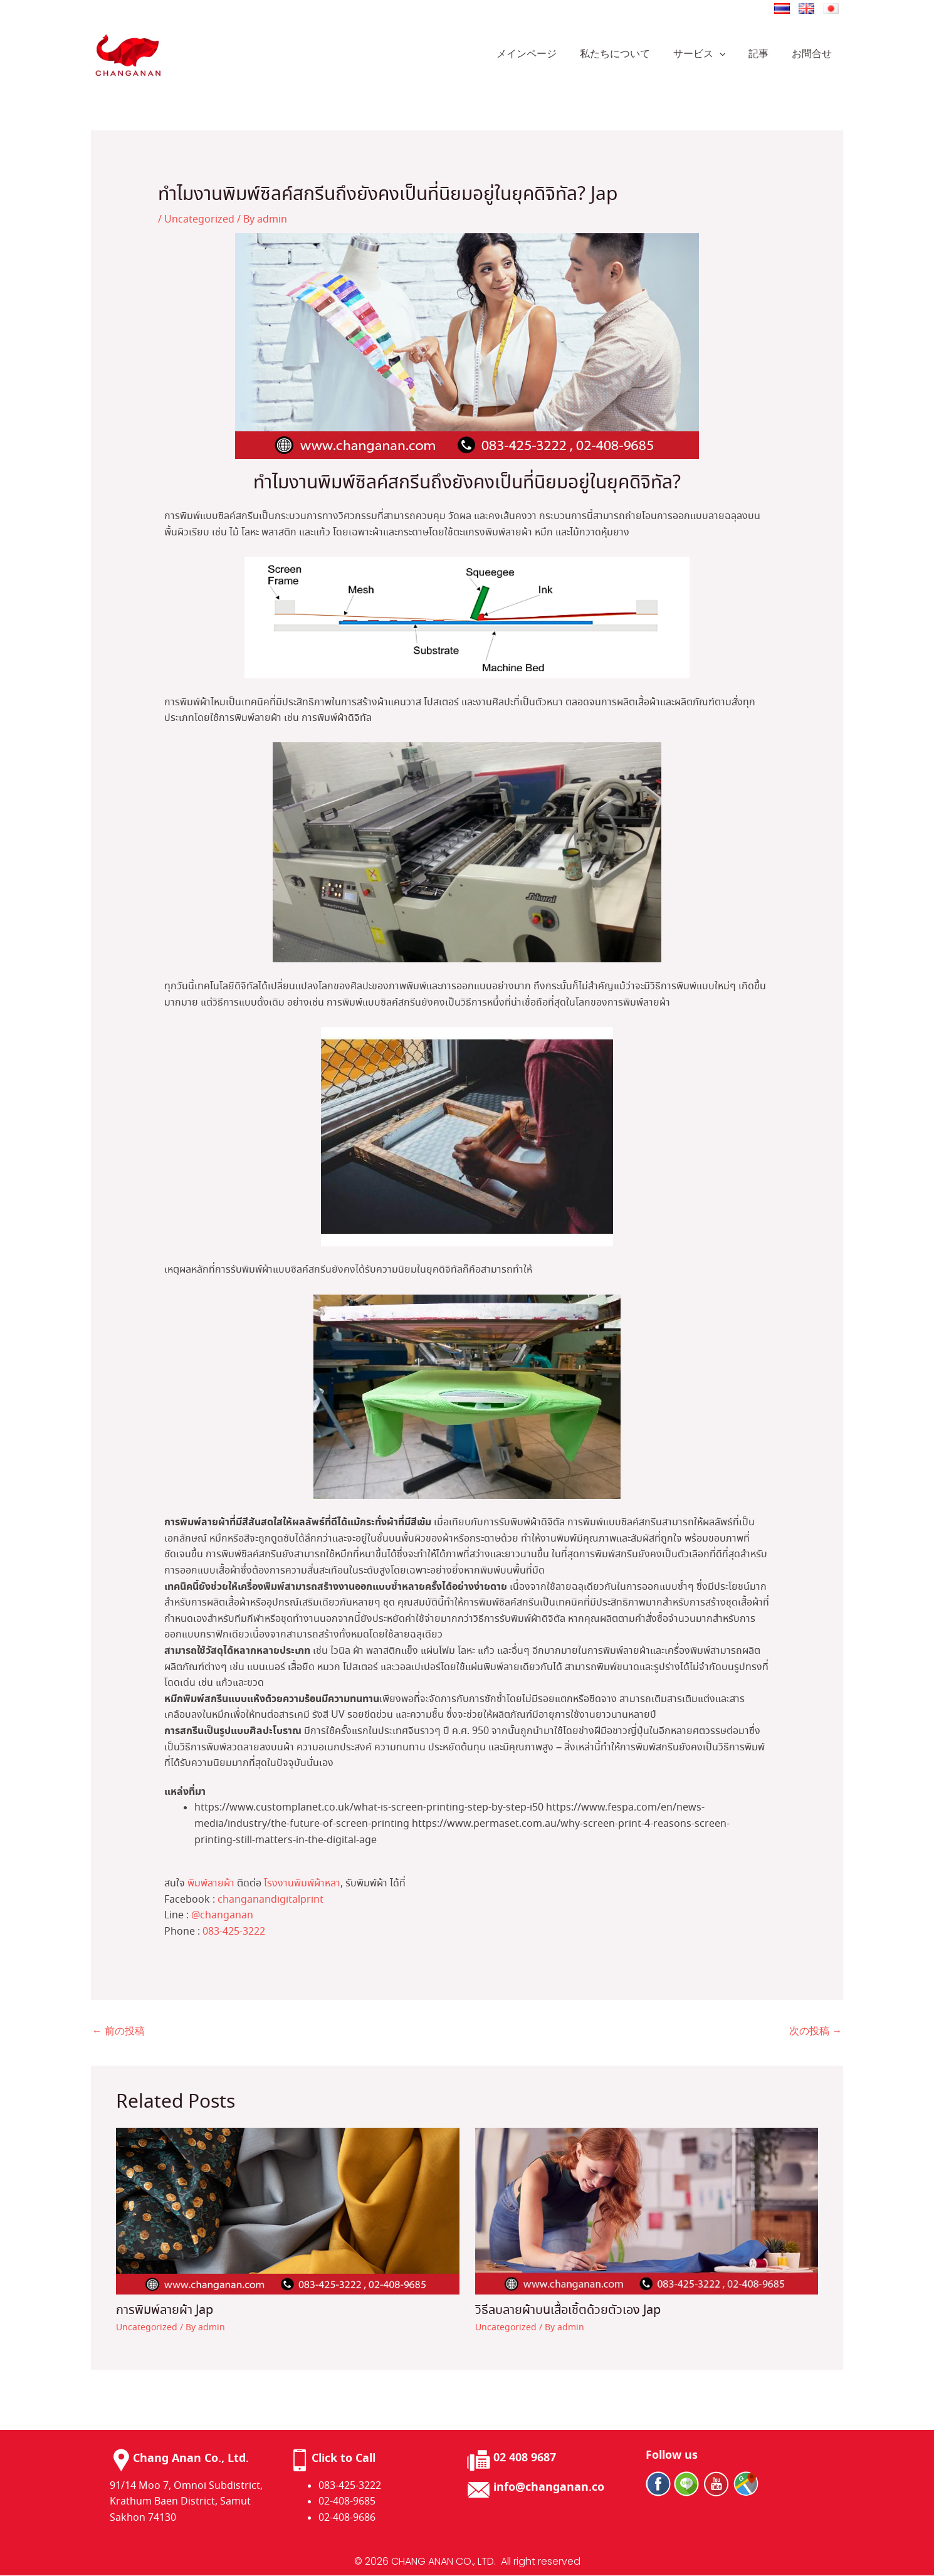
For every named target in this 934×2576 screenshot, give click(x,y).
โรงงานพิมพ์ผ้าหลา (302, 1883)
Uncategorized (199, 220)
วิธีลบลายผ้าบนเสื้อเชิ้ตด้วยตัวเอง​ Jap (568, 2311)
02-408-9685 (346, 2502)
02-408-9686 (346, 2518)
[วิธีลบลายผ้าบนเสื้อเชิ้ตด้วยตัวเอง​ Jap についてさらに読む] (647, 2210)
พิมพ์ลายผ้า (210, 1883)
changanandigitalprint (270, 1900)
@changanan (222, 1915)
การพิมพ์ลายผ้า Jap (164, 2311)
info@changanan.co (548, 2487)
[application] (726, 54)
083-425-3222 (233, 1932)
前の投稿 (118, 2031)
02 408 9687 (524, 2458)
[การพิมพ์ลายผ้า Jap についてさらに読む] (287, 2210)
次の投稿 (815, 2031)
